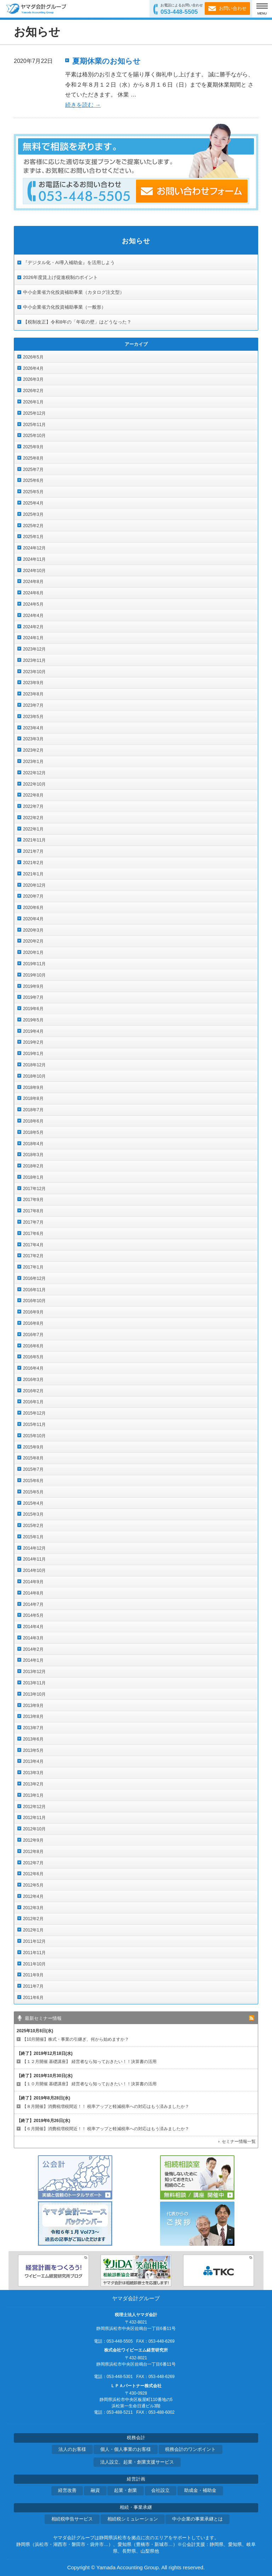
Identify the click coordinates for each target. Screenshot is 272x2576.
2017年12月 (34, 1188)
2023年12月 (34, 649)
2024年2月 (33, 626)
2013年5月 (33, 1750)
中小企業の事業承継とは (197, 2519)
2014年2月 (33, 1649)
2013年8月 (33, 1716)
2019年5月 (33, 1020)
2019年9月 (33, 986)
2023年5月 (33, 716)
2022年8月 (33, 795)
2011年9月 (33, 1974)
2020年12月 (34, 885)
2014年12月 (34, 1548)
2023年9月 (33, 682)
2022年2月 (33, 817)
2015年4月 (33, 1503)
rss (251, 2018)
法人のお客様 (72, 2449)
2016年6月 (33, 1346)
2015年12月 (34, 1413)
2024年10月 (34, 570)
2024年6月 (33, 592)
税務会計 (136, 2437)
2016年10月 (34, 1300)
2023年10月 (34, 671)
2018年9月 (33, 1087)
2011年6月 (33, 1997)
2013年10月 (34, 1694)
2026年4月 (33, 368)
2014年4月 (33, 1626)
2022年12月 (34, 772)
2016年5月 (33, 1356)
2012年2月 (33, 1918)
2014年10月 (34, 1570)
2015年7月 (33, 1469)
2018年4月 (33, 1143)
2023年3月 (33, 738)
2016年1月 (33, 1401)
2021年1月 (33, 874)
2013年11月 (34, 1682)
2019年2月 (33, 1042)
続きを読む (83, 105)
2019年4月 (33, 1031)
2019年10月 (34, 975)
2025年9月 (33, 446)
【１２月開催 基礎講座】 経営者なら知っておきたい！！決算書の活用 (89, 2061)
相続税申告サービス (72, 2519)
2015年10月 (34, 1435)
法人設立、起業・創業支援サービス (137, 2462)
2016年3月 (33, 1379)
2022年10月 (34, 784)
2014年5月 (33, 1615)
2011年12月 (34, 1941)
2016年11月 (34, 1289)
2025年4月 (33, 503)
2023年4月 (33, 727)
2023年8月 (33, 694)
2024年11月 (34, 559)
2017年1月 (33, 1267)
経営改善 (67, 2490)
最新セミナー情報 (43, 2018)
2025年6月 (33, 480)
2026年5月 (33, 357)
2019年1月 (33, 1053)
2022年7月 (33, 806)
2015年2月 (33, 1525)
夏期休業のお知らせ (106, 61)
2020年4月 (33, 918)
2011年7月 (33, 1986)
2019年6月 (33, 1008)
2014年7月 (33, 1604)
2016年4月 (33, 1368)
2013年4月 (33, 1761)
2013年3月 (33, 1772)
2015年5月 (33, 1492)
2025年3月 (33, 514)
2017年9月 (33, 1199)
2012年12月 (34, 1806)
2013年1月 (33, 1795)
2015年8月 (33, 1458)
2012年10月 (34, 1828)
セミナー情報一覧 (239, 2141)
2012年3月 (33, 1907)
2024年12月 (34, 548)
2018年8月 (33, 1098)
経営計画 (136, 2479)
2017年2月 (33, 1255)
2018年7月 (33, 1109)
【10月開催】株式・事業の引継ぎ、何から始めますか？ (75, 2039)
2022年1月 (33, 829)
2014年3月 (33, 1638)
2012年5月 (33, 1885)
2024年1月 (33, 637)
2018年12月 (34, 1064)
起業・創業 (125, 2490)
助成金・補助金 (200, 2490)
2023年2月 (33, 750)
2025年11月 (34, 424)
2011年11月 (34, 1952)
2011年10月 (34, 1964)
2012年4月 (33, 1896)
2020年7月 (33, 896)
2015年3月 (33, 1514)
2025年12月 (34, 413)
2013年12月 (34, 1671)
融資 (95, 2490)
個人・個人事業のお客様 (125, 2449)
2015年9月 (33, 1447)
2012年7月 (33, 1862)
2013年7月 (33, 1727)
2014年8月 (33, 1593)
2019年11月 (34, 963)
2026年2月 (33, 390)
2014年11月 (34, 1559)
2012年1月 (33, 1930)
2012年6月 (33, 1873)
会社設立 (160, 2490)
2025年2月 (33, 525)
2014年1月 (33, 1660)
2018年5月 (33, 1132)
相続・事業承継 (136, 2507)
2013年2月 (33, 1784)
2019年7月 (33, 997)
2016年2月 (33, 1390)
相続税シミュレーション (132, 2519)
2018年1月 (33, 1177)
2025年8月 (33, 458)
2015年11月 (34, 1424)
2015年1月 (33, 1536)
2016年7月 (33, 1334)
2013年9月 (33, 1705)
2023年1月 (33, 761)
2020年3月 (33, 930)
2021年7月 (33, 851)
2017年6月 (33, 1233)
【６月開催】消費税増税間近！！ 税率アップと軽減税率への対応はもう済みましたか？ (105, 2128)
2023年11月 (34, 660)
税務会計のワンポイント (190, 2449)
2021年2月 (33, 862)
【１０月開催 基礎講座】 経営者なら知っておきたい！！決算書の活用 (89, 2083)
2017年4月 (33, 1244)
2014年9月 (33, 1581)
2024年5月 (33, 604)
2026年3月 (33, 379)
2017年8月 (33, 1210)
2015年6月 (33, 1480)
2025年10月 (34, 435)
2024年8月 (33, 581)
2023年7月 (33, 705)
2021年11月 (34, 840)
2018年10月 (34, 1076)
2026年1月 (33, 402)
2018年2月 (33, 1166)
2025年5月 (33, 491)
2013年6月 (33, 1739)
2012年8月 (33, 1851)
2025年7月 (33, 469)
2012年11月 (34, 1817)
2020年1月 (33, 952)
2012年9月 (33, 1840)
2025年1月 (33, 536)
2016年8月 (33, 1323)
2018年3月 (33, 1154)
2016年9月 (33, 1312)
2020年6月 (33, 907)
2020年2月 (33, 941)
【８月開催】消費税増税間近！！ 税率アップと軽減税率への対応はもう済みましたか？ (105, 2106)
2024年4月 (33, 615)
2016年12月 (34, 1278)
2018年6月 (33, 1121)
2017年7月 (33, 1222)
